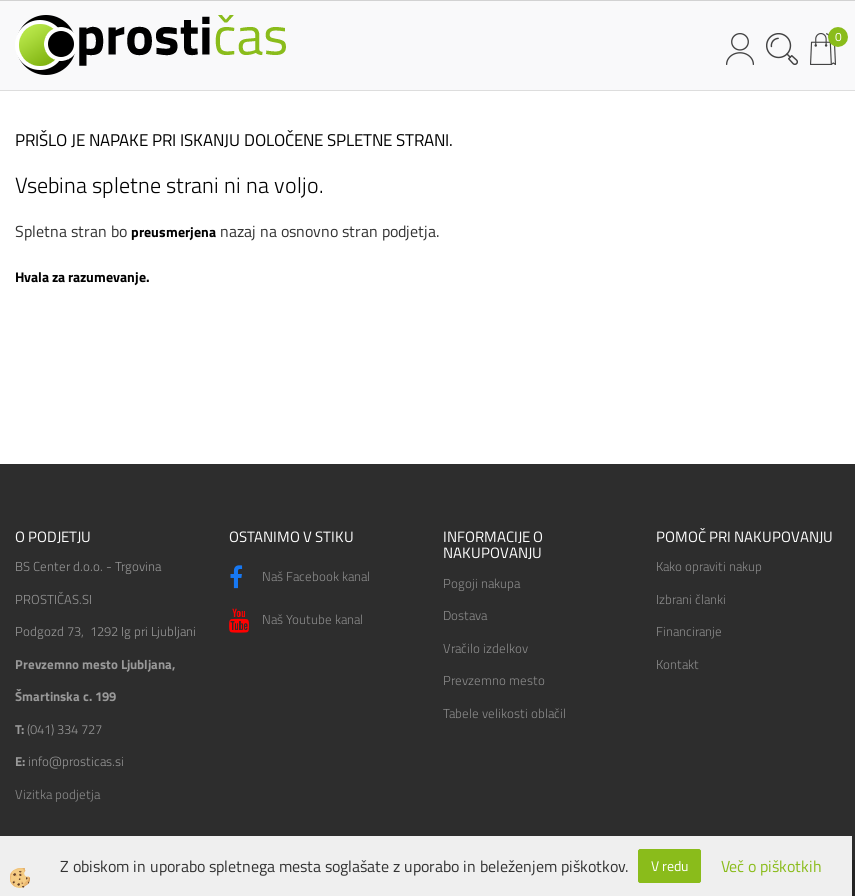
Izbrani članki (691, 599)
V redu (669, 865)
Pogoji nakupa (481, 583)
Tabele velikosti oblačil (504, 713)
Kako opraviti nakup (709, 566)
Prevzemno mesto (494, 680)
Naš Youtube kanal (296, 621)
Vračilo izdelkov (485, 648)
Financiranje (689, 631)
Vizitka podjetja (57, 794)
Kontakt (677, 664)
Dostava (465, 615)
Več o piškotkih (771, 866)
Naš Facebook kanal (299, 578)
